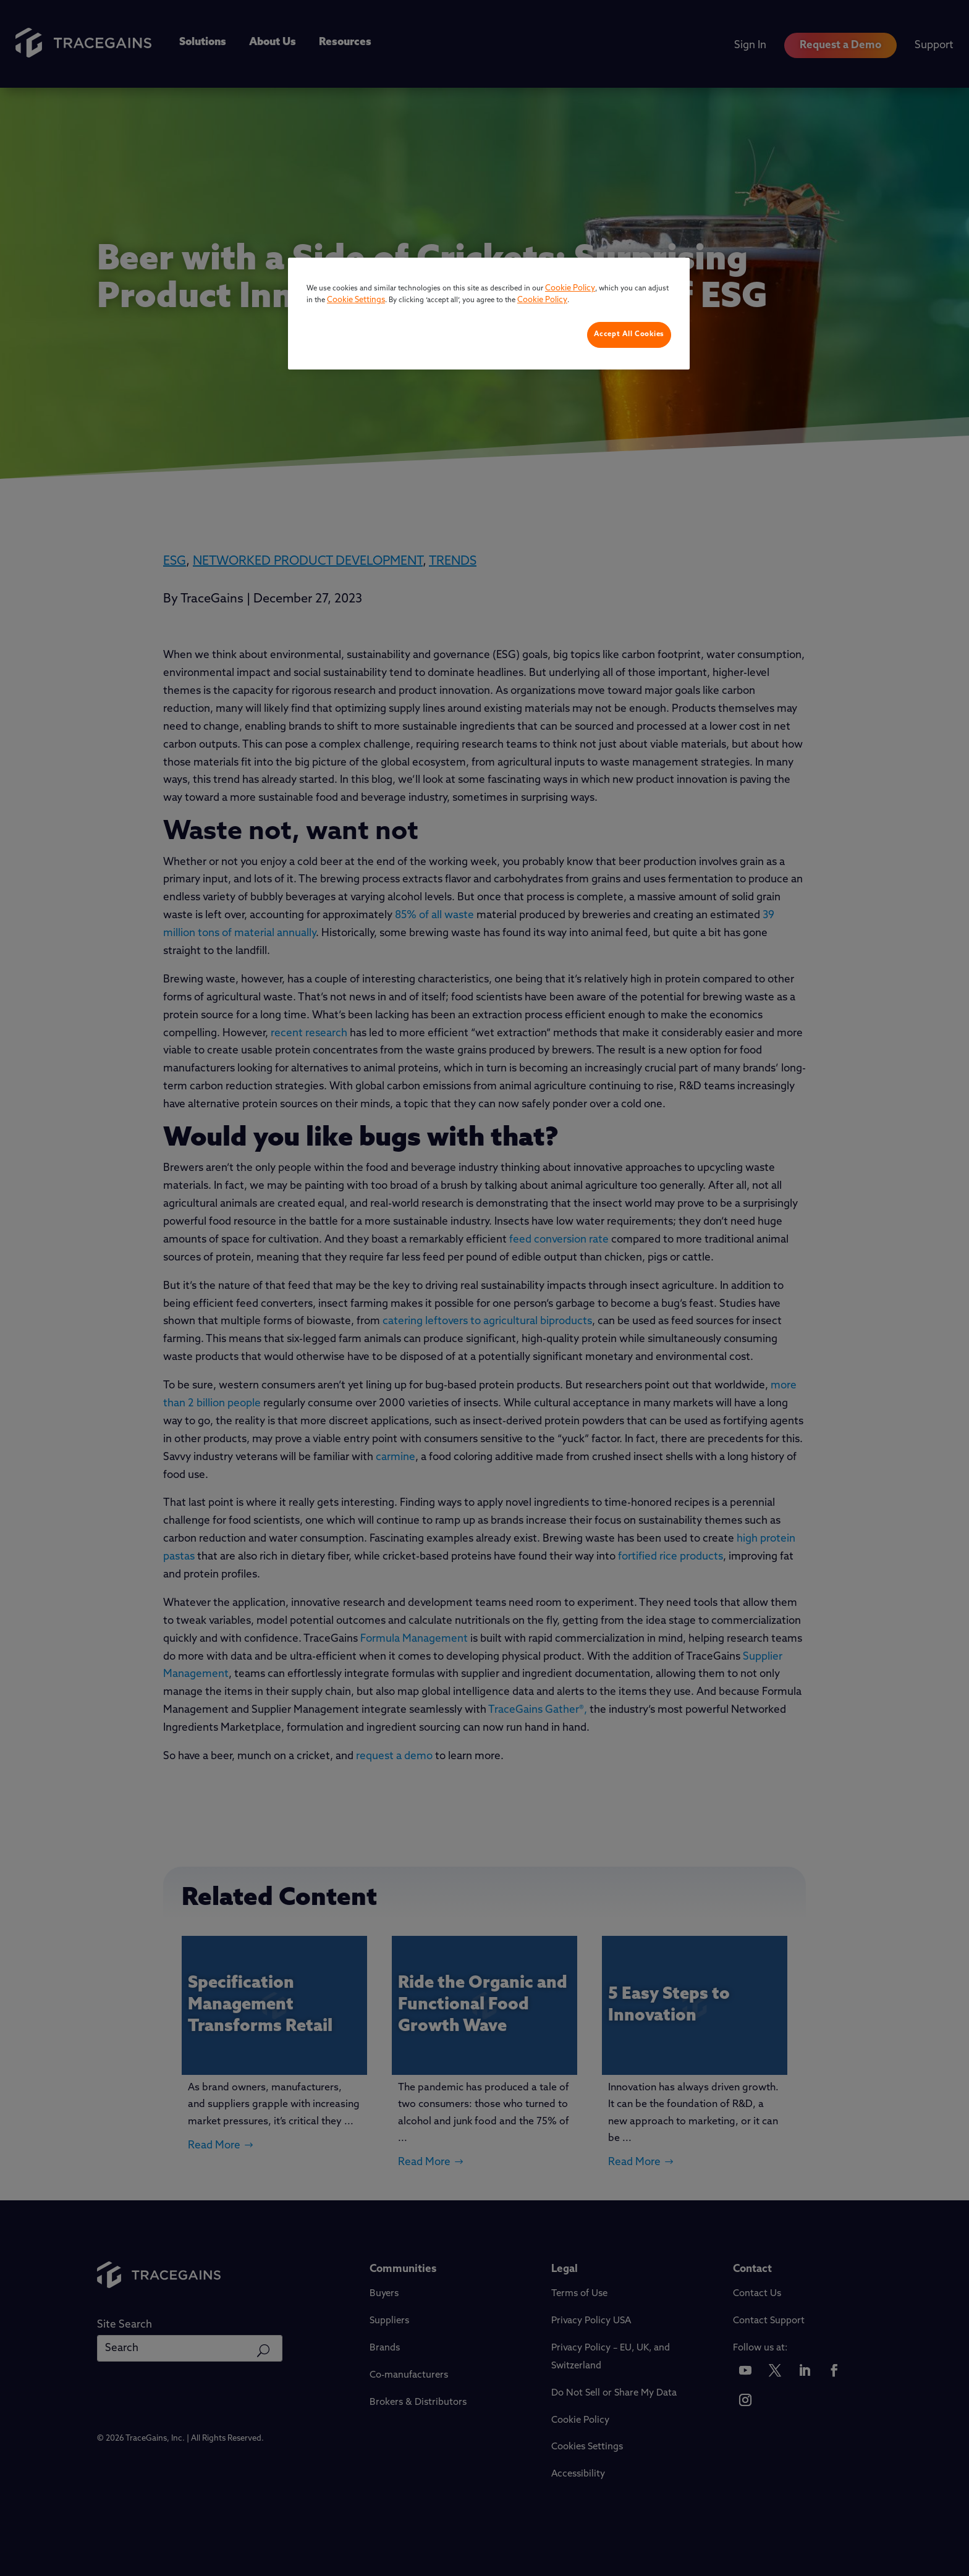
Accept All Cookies (629, 334)
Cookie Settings (356, 300)
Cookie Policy (570, 288)
